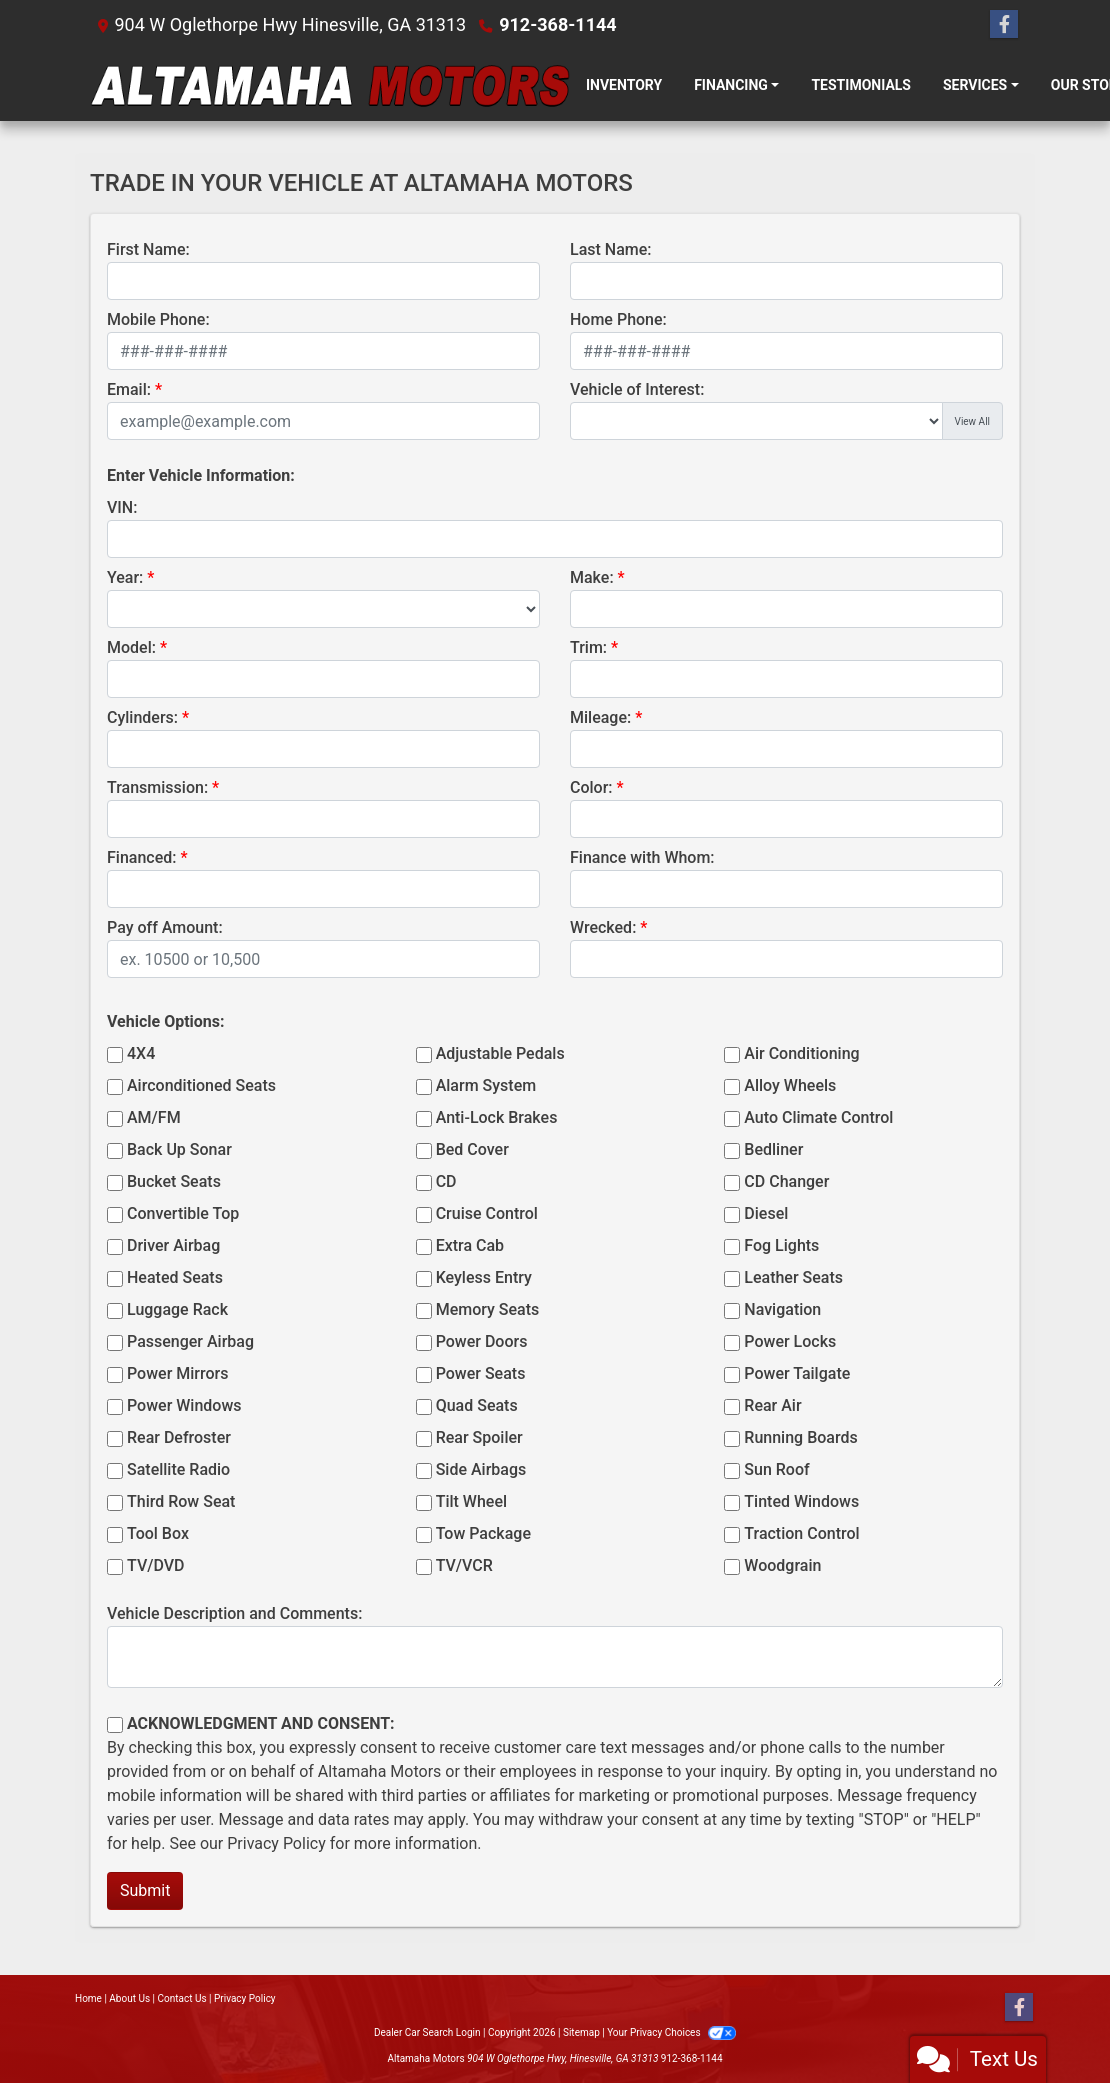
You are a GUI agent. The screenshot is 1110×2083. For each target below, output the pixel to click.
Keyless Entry (484, 1277)
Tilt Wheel (471, 1501)
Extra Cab (470, 1245)
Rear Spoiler (479, 1437)
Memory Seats (488, 1309)
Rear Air (772, 1405)
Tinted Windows (801, 1501)
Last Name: (611, 249)
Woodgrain (782, 1565)
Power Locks (790, 1341)
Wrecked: (603, 927)
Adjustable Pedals (500, 1053)
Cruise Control (487, 1213)
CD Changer (786, 1181)
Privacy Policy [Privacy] (245, 1998)
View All (972, 421)
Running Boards (800, 1437)
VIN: (122, 507)
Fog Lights (781, 1245)
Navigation (782, 1309)
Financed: (141, 857)
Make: (592, 577)
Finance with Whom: (642, 857)
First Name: (148, 249)
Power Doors (482, 1341)
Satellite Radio (178, 1469)
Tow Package (483, 1533)
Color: (591, 787)
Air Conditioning (801, 1053)
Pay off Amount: (165, 927)
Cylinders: (142, 717)
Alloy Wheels (790, 1085)
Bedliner (773, 1149)
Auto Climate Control (818, 1117)
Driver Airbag (173, 1245)
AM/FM (154, 1117)
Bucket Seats (174, 1181)
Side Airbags (481, 1469)
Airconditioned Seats (201, 1085)
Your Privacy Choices (671, 2032)
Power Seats (481, 1373)
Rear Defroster (179, 1437)
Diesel (766, 1213)
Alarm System (486, 1085)
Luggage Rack (177, 1309)
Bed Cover (472, 1149)
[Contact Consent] (115, 1725)
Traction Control (801, 1533)
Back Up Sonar (179, 1149)
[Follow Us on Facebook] (1004, 25)
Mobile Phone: (158, 319)
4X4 (141, 1053)
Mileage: (600, 717)
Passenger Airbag (190, 1341)
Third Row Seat (181, 1501)
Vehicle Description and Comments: (234, 1613)
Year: (125, 577)
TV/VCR (464, 1565)
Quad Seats (477, 1405)
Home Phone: (618, 319)
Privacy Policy (276, 1843)
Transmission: (157, 787)
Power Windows (184, 1405)
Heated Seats (175, 1277)
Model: (131, 647)
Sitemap (581, 2032)
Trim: (588, 647)
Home (88, 1998)
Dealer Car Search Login (427, 2032)
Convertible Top (183, 1213)
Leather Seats (793, 1277)
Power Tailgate (797, 1373)
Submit (145, 1890)
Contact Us (182, 1998)
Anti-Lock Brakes (497, 1117)
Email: (129, 389)
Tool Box (158, 1533)
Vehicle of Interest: (637, 389)
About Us (129, 1998)
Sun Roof (776, 1469)
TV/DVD (156, 1565)
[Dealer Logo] (330, 85)
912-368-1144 (557, 24)
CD (446, 1181)
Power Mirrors (177, 1373)
